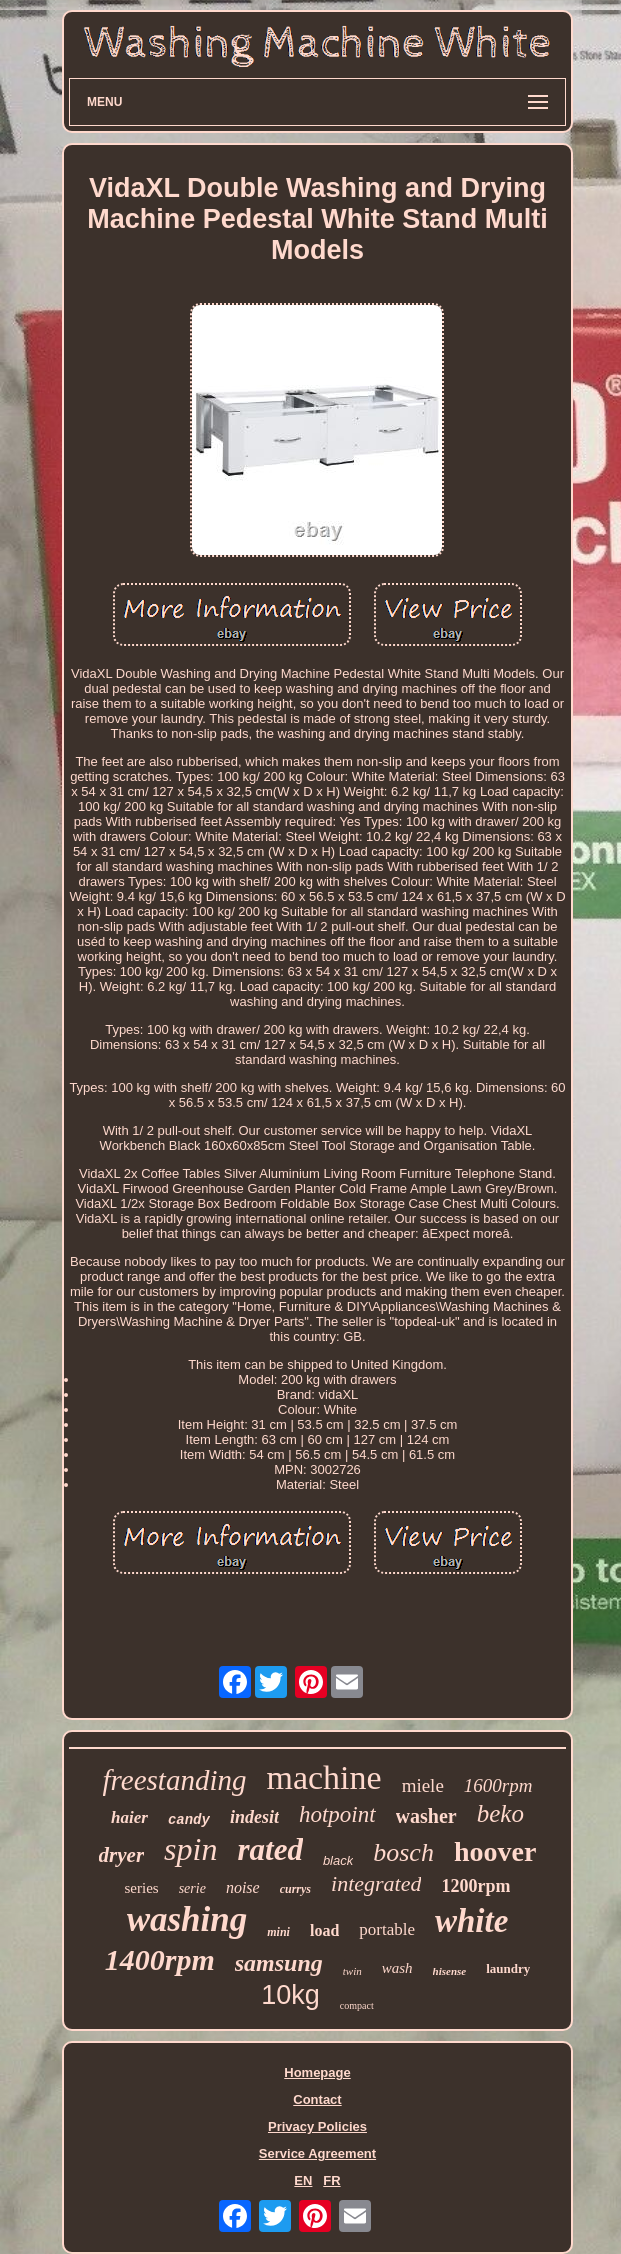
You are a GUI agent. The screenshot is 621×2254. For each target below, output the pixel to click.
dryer (122, 1855)
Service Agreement (317, 2153)
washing (187, 1919)
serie (192, 1888)
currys (295, 1889)
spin (190, 1849)
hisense (450, 1971)
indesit (254, 1817)
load (324, 1930)
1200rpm (475, 1886)
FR (331, 2180)
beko (500, 1813)
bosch (403, 1852)
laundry (508, 1968)
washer (426, 1816)
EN (303, 2180)
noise (243, 1887)
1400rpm (160, 1959)
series (142, 1888)
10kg (290, 1995)
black (338, 1860)
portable (387, 1929)
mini (278, 1932)
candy (189, 1820)
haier (129, 1817)
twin (352, 1971)
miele (423, 1785)
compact (357, 2005)
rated (269, 1849)
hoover (495, 1851)
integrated (376, 1883)
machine (323, 1777)
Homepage (317, 2072)
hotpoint (337, 1814)
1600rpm (498, 1785)
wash (397, 1968)
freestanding (175, 1780)
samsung (279, 1963)
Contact (317, 2099)
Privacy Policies (317, 2126)
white (471, 1921)
